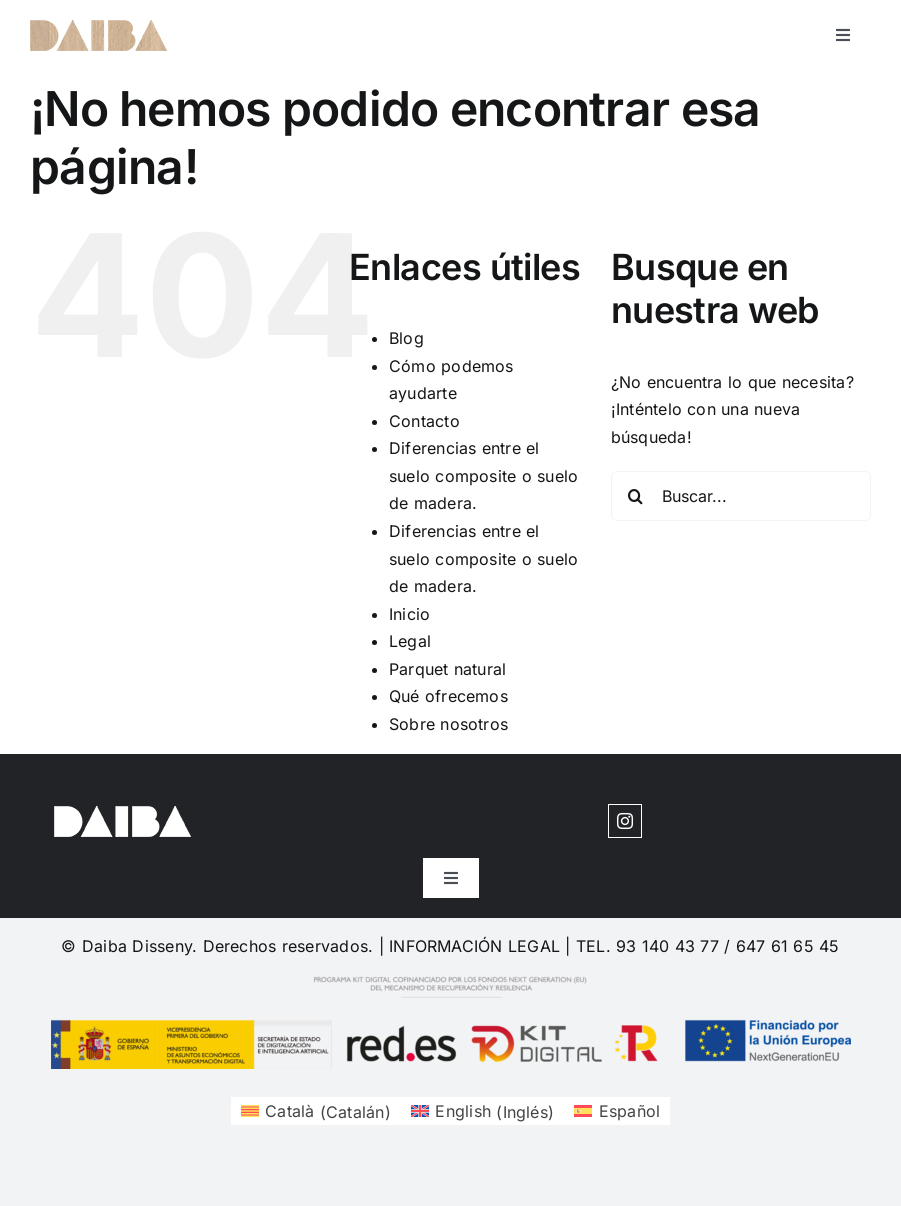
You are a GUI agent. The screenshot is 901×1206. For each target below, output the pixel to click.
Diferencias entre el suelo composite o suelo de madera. (484, 475)
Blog (406, 338)
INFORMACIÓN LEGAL (474, 946)
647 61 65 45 (788, 946)
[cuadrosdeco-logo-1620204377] (98, 28)
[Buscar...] (741, 496)
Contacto (424, 421)
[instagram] (625, 821)
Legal (410, 641)
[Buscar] (636, 496)
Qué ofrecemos (448, 696)
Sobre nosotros (448, 724)
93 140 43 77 (667, 946)
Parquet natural (448, 669)
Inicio (409, 614)
